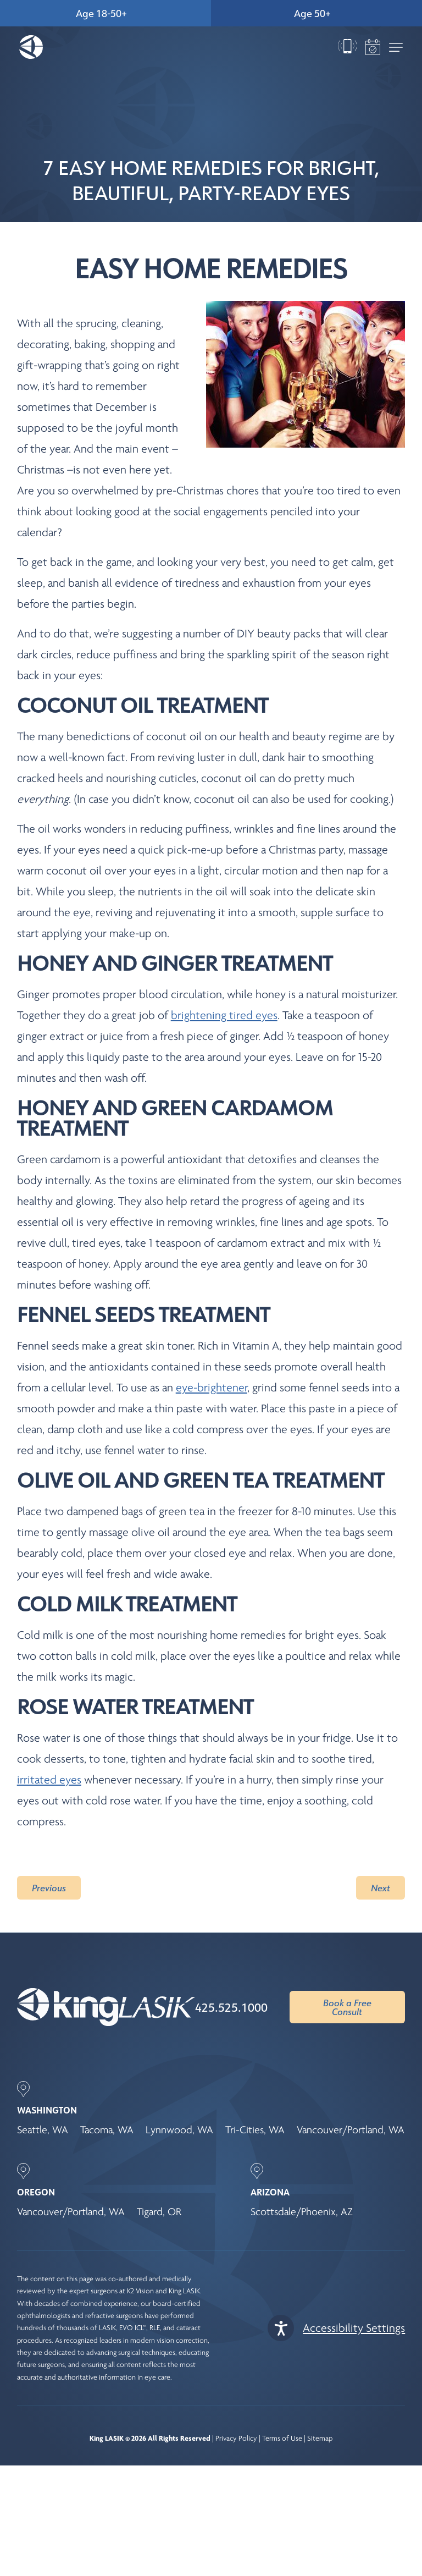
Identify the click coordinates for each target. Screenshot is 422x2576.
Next (380, 1888)
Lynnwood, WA (179, 2130)
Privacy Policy (236, 2438)
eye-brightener (211, 1387)
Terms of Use (282, 2438)
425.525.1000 (231, 2007)
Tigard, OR (159, 2212)
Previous (49, 1888)
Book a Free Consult (347, 2007)
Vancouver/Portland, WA (350, 2130)
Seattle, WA (42, 2130)
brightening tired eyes (224, 1015)
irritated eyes (49, 1779)
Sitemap (319, 2438)
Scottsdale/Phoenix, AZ (302, 2212)
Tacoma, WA (107, 2130)
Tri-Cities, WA (255, 2130)
